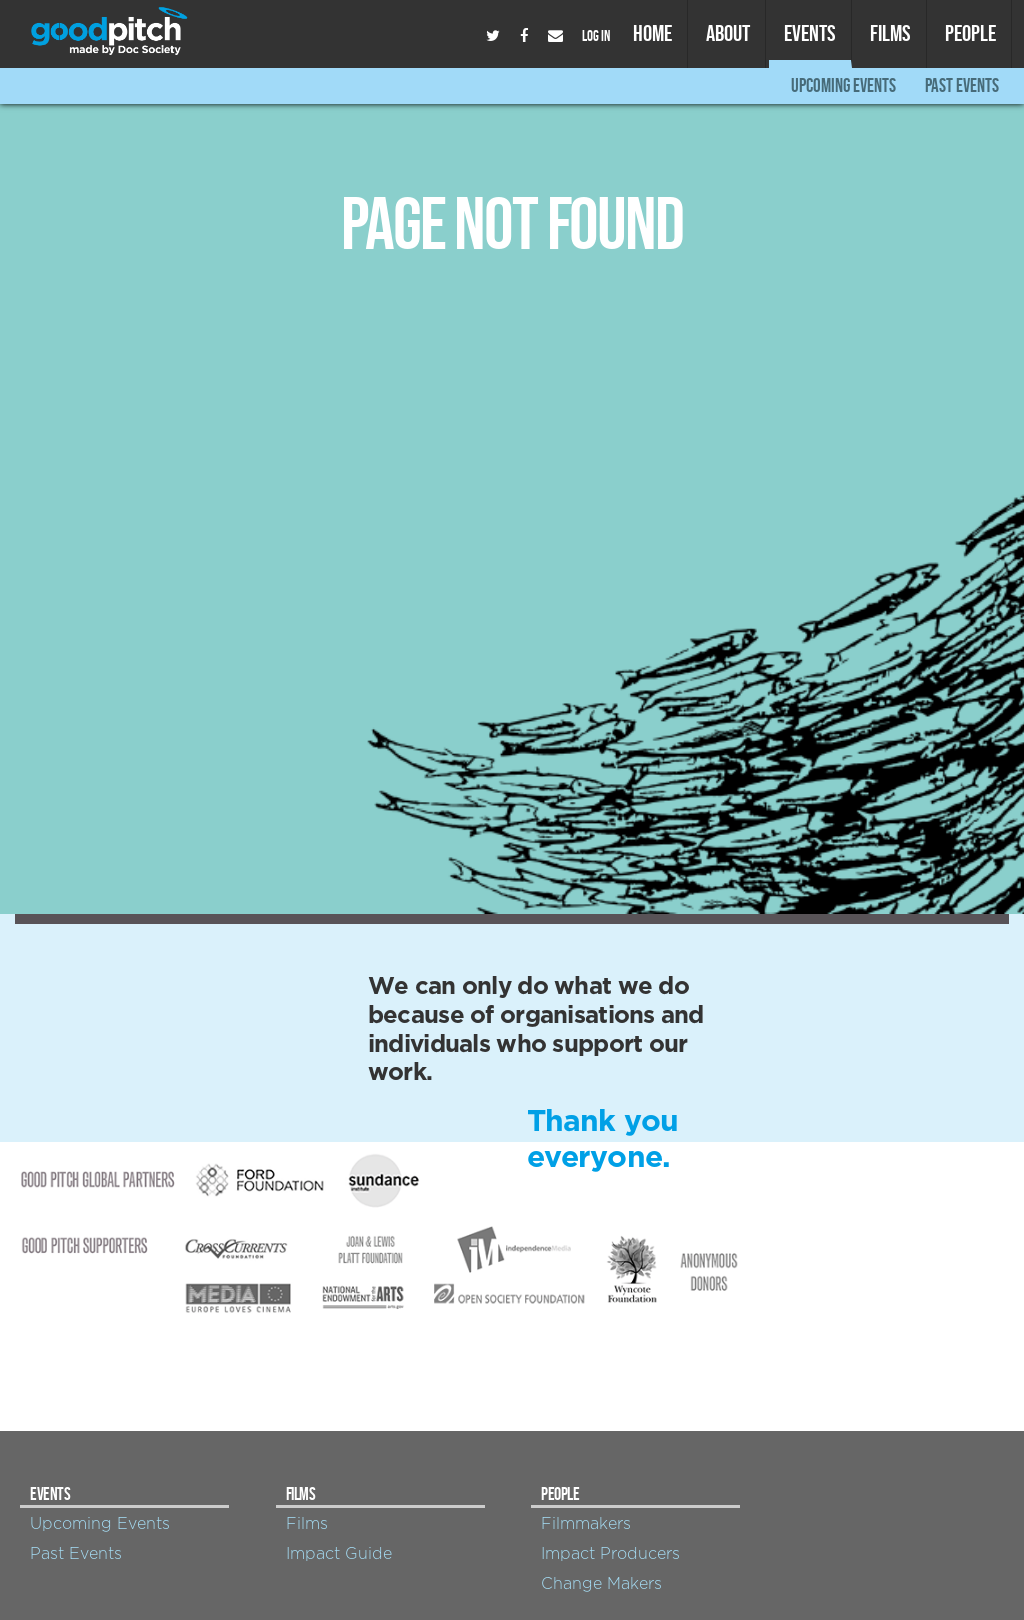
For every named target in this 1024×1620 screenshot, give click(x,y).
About (728, 33)
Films (890, 33)
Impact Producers (610, 1554)
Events (810, 33)
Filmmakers (586, 1524)
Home (652, 33)
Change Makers (601, 1584)
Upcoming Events (843, 85)
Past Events (962, 85)
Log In (596, 35)
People (970, 33)
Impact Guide (339, 1554)
